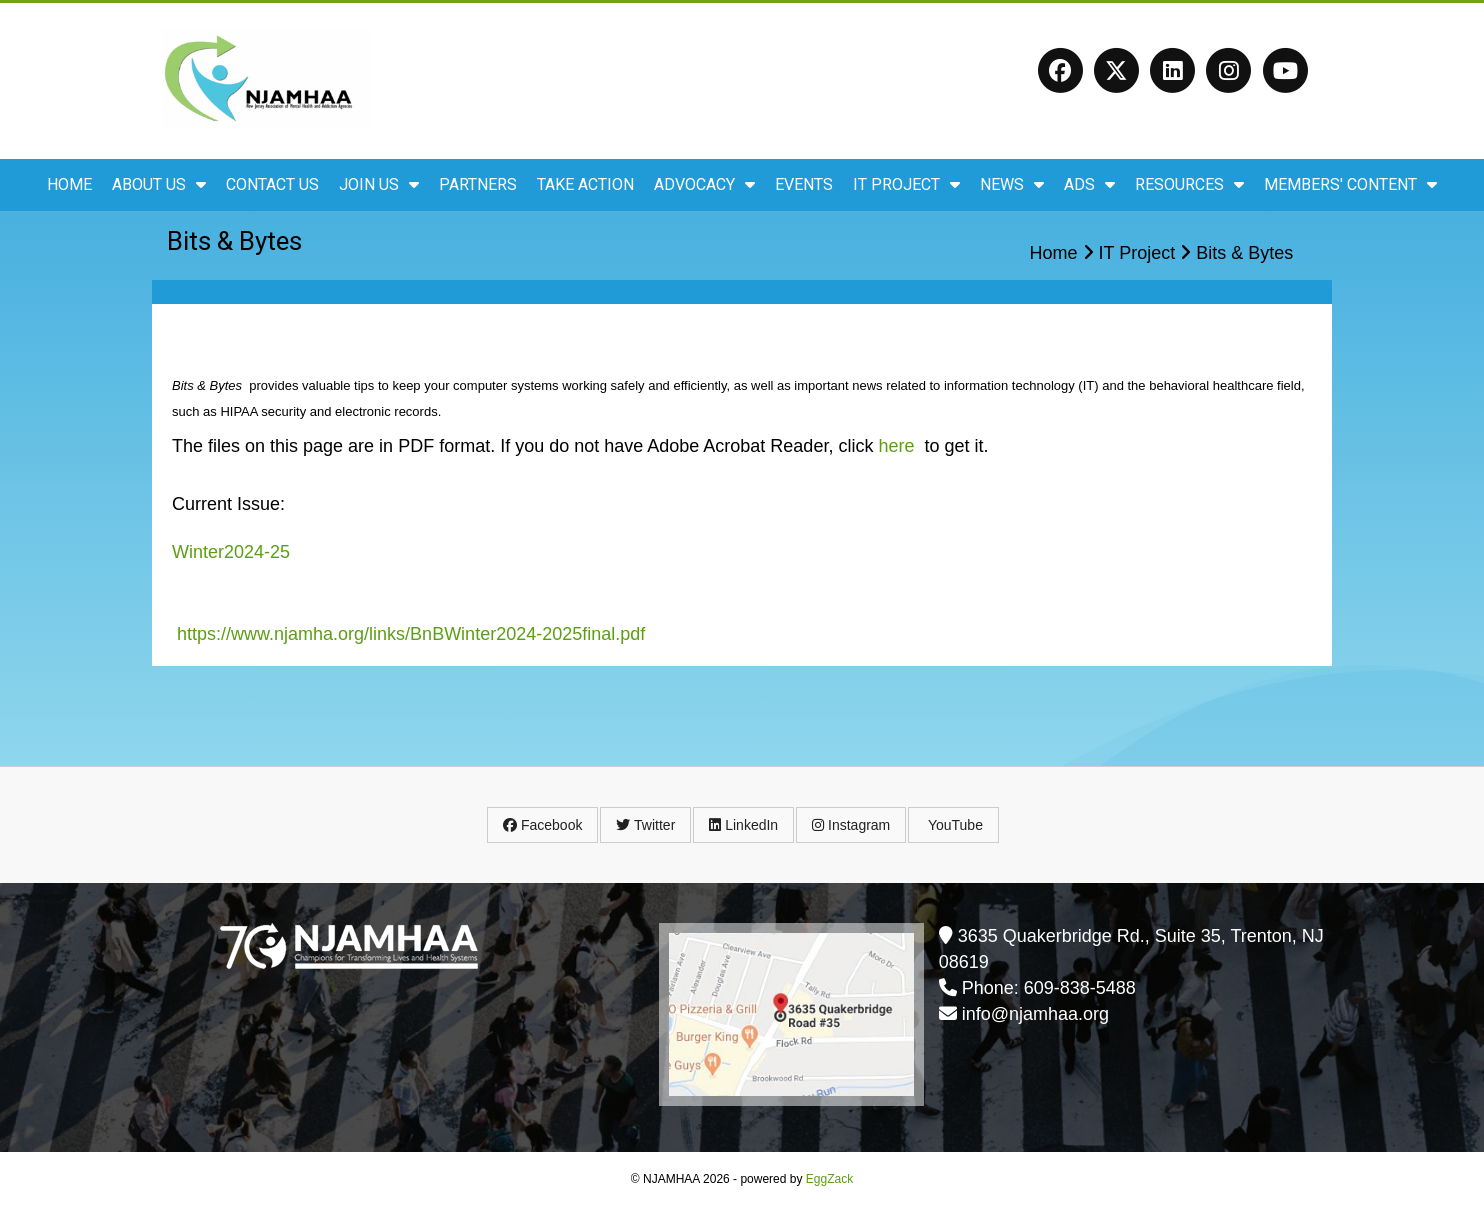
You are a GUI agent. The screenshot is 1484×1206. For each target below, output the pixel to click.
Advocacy (704, 184)
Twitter (645, 825)
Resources (1189, 184)
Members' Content (1350, 184)
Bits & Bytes (1244, 253)
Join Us (379, 184)
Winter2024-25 (231, 552)
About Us (159, 184)
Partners (478, 184)
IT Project (906, 184)
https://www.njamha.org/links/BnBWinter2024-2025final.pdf (411, 634)
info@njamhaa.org (1035, 1014)
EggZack (829, 1179)
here (896, 446)
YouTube (953, 825)
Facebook (542, 825)
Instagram (851, 825)
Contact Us (272, 184)
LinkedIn (743, 825)
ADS (1089, 184)
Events (804, 184)
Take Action (585, 184)
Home (69, 184)
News (1012, 184)
